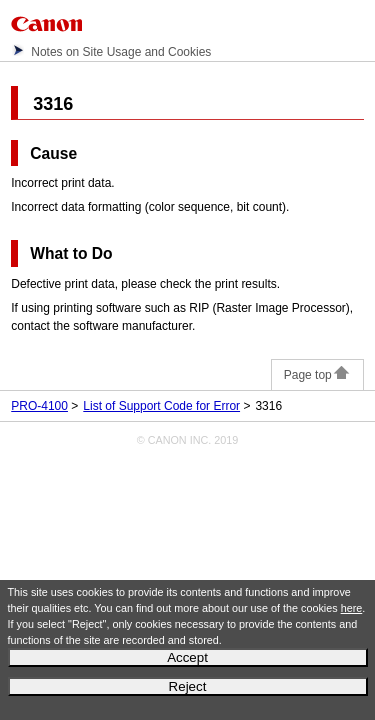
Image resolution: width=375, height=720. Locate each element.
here (352, 608)
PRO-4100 (39, 406)
